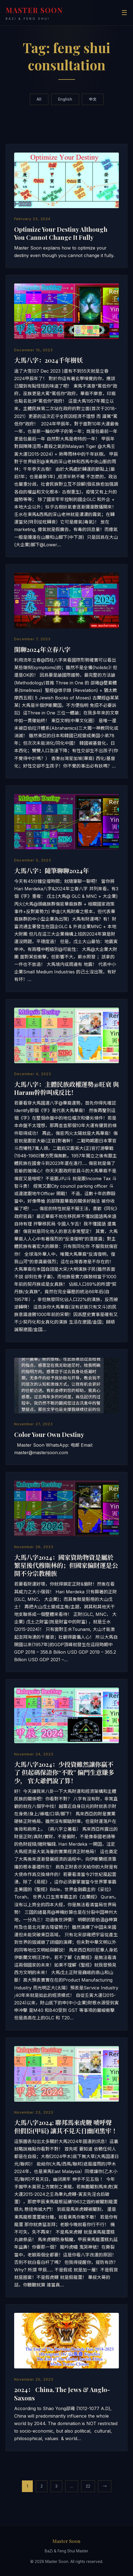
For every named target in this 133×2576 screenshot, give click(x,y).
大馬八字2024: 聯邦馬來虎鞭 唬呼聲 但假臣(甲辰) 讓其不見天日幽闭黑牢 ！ (66, 2126)
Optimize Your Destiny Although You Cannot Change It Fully (60, 233)
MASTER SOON (34, 13)
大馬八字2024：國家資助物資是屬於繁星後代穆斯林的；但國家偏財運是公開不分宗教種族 (66, 1565)
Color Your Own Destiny (49, 1434)
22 (88, 2486)
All (39, 99)
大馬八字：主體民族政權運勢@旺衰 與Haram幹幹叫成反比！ (66, 1088)
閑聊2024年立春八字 (42, 649)
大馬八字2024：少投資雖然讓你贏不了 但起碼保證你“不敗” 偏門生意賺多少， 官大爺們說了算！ (64, 1772)
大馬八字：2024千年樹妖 (48, 360)
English (65, 99)
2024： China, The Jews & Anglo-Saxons (62, 2393)
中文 (93, 99)
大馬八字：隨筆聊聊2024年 (51, 870)
